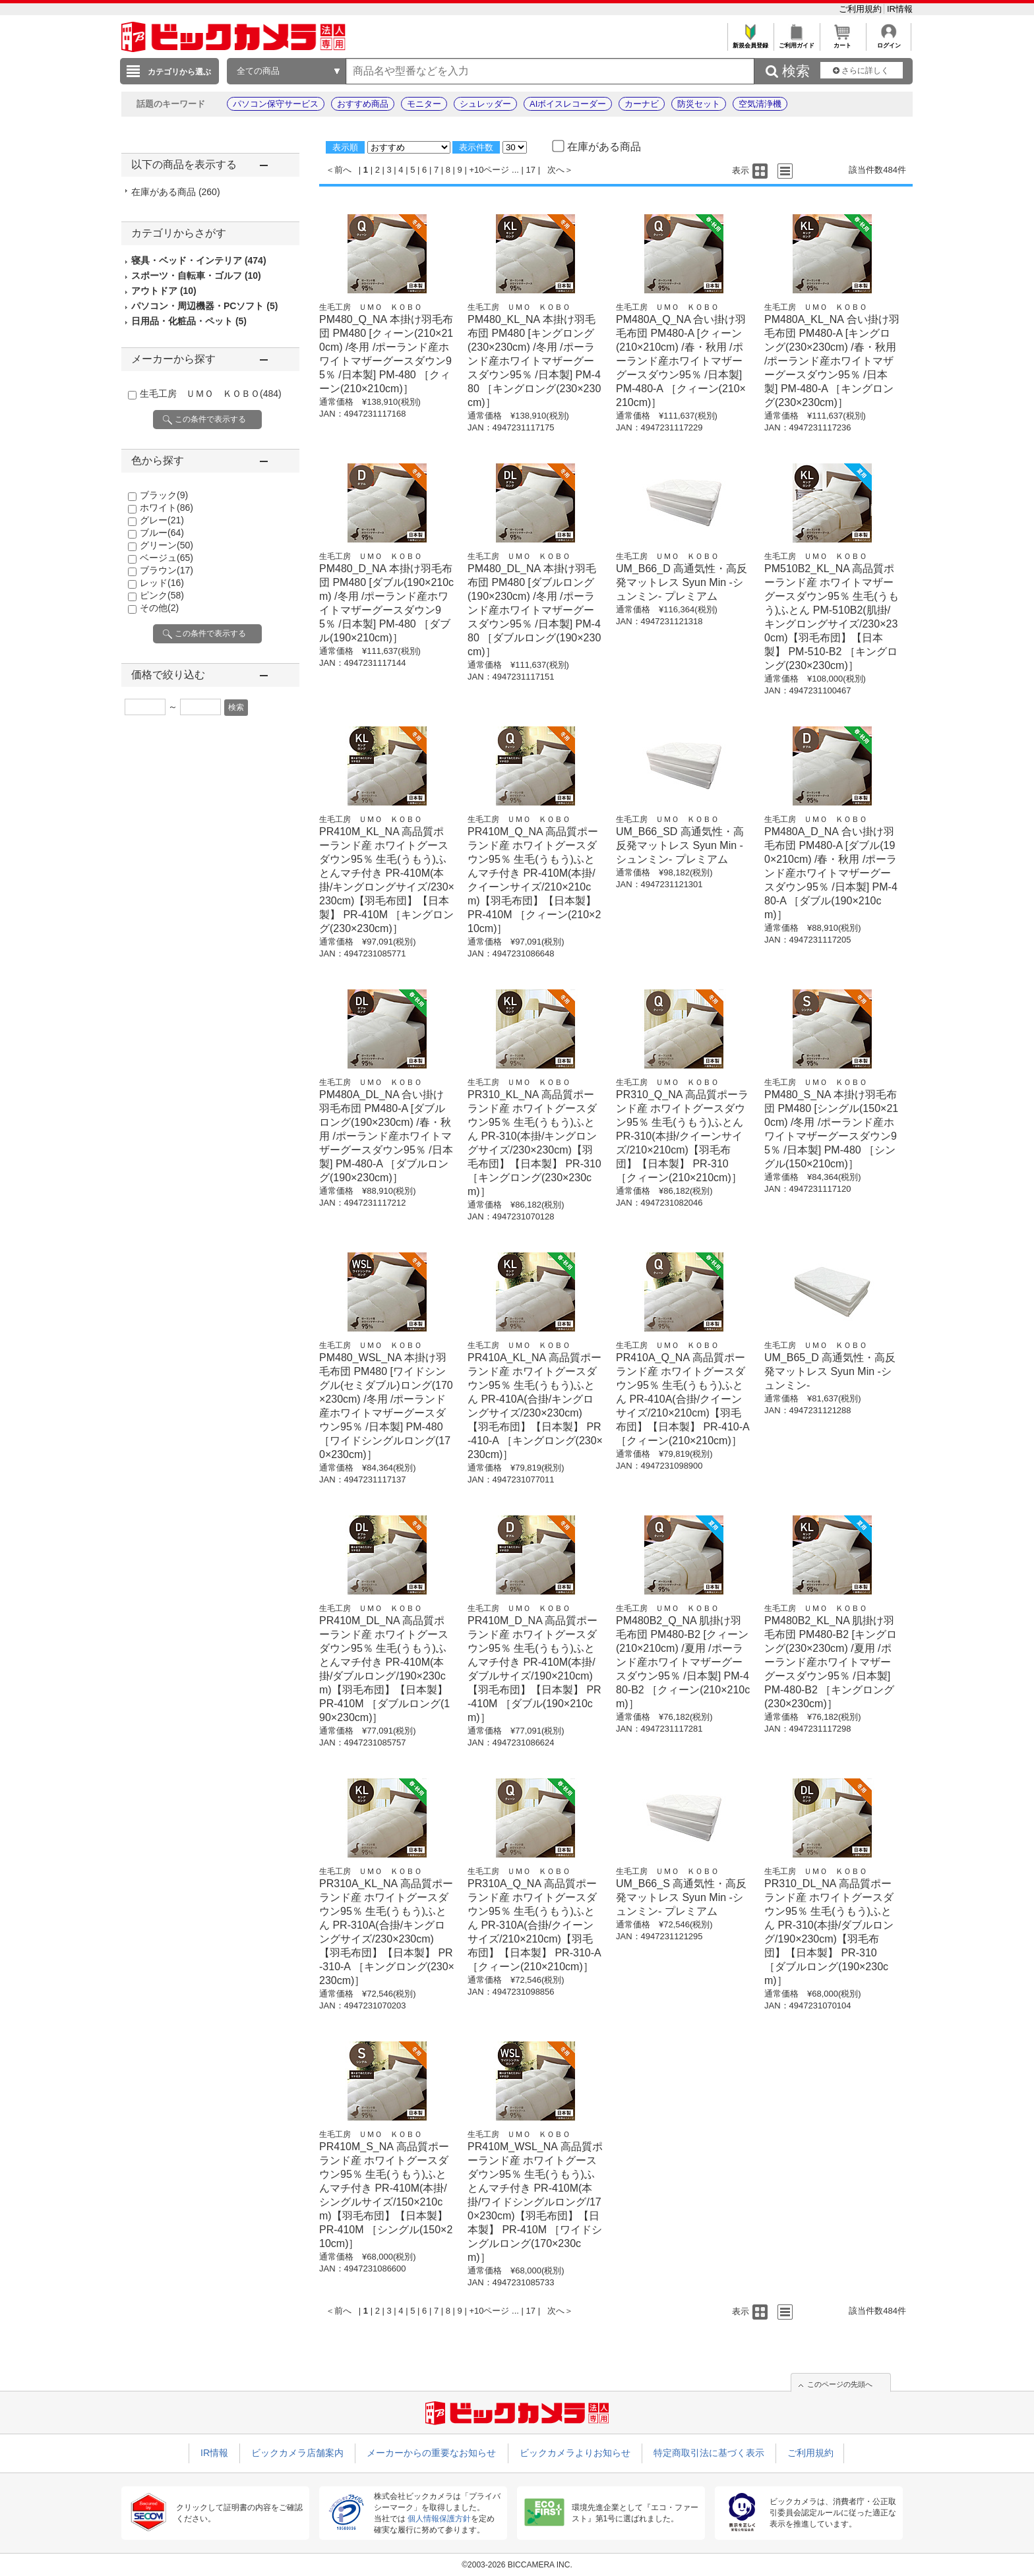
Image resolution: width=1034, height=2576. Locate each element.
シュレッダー (485, 104)
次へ (555, 170)
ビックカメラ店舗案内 (297, 2452)
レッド (162, 582)
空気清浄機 (760, 104)
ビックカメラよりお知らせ (575, 2452)
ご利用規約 (861, 9)
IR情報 (900, 9)
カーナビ (641, 104)
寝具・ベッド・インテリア (198, 260)
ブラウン (166, 570)
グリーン (166, 545)
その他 (159, 607)
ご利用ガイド (796, 42)
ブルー (162, 532)
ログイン (888, 42)
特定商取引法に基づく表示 (709, 2452)
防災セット (698, 104)
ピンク (162, 595)
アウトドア (164, 290)
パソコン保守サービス (276, 104)
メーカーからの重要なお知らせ (431, 2452)
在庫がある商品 (175, 192)
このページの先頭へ (839, 2384)
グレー (162, 520)
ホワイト (166, 507)
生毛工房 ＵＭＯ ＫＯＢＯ (211, 393)
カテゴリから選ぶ (179, 71)
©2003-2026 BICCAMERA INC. (517, 2564)
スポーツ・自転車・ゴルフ (196, 275)
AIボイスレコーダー (568, 104)
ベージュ (166, 557)
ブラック (164, 495)
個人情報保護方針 (439, 2518)
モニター (424, 104)
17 (530, 170)
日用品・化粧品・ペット (189, 321)
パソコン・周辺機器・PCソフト (204, 306)
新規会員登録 (750, 42)
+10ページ (489, 170)
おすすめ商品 (362, 104)
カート (842, 42)
